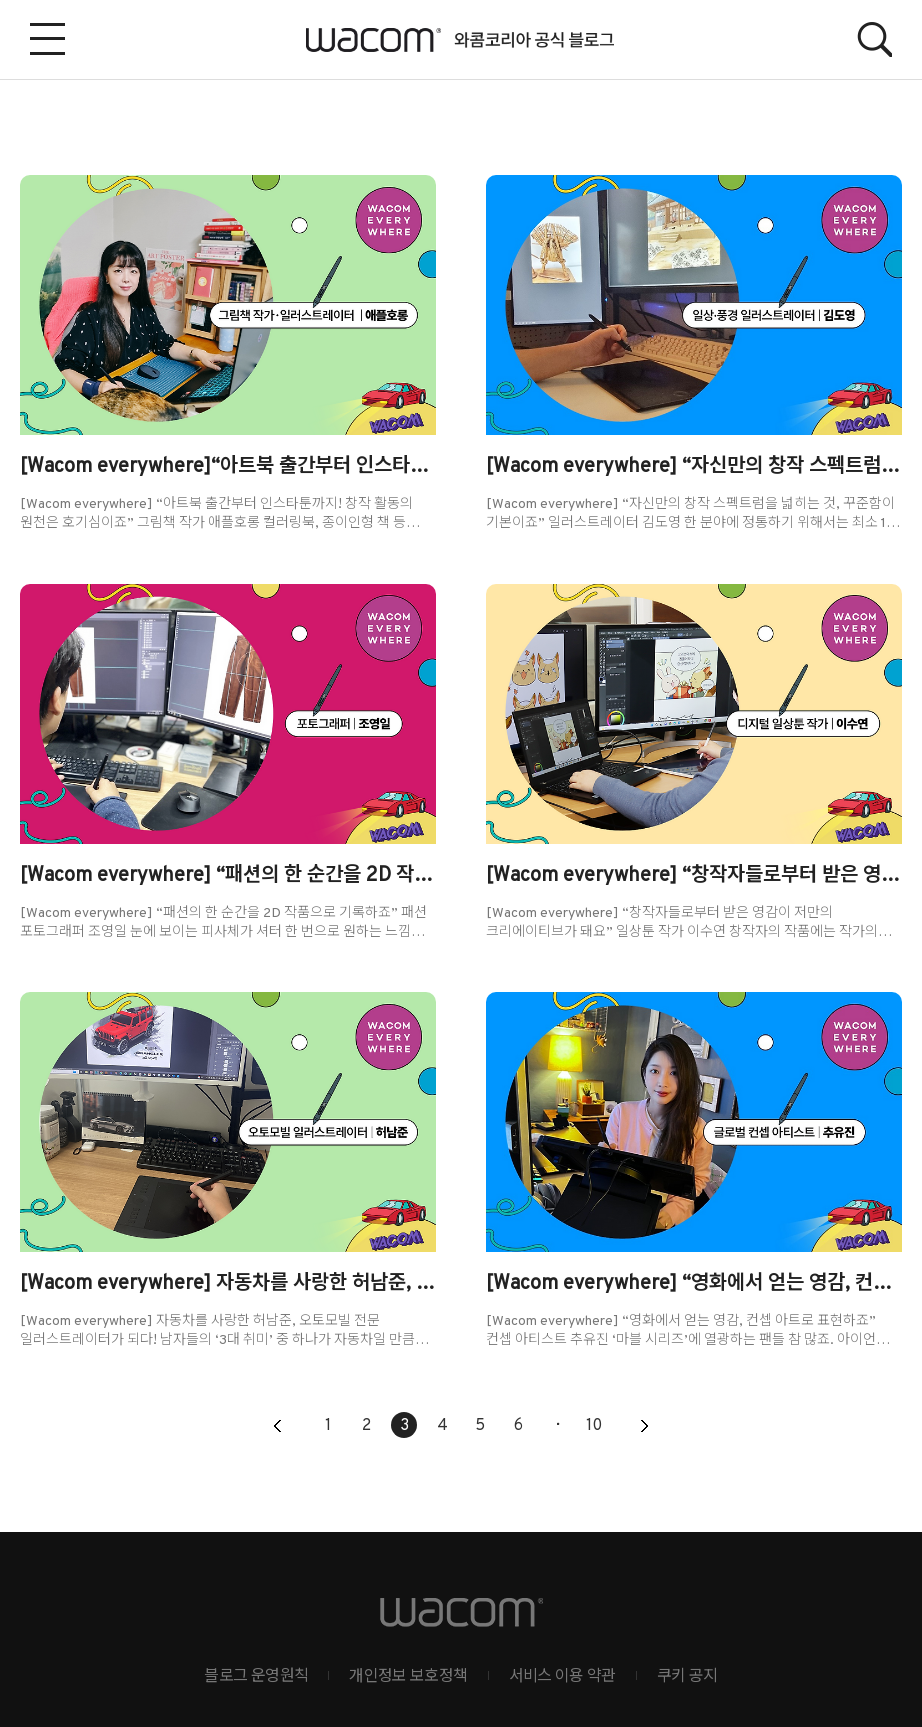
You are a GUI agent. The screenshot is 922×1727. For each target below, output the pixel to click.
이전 (278, 1427)
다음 (644, 1427)
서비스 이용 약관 (562, 1677)
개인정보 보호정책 (408, 1677)
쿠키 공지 (687, 1677)
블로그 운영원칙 (256, 1677)
